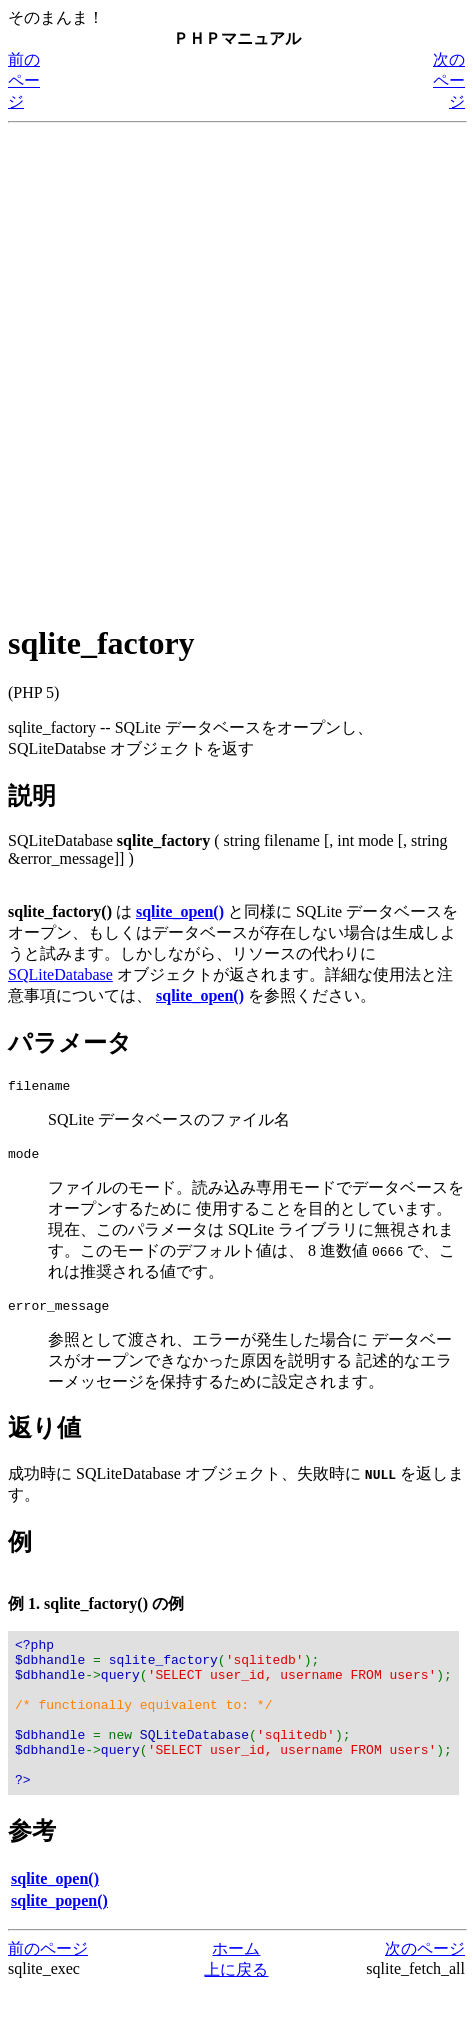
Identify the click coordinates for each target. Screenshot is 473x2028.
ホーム (236, 1987)
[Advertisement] (236, 367)
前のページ (24, 80)
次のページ (449, 80)
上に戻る (236, 2008)
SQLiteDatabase (60, 974)
